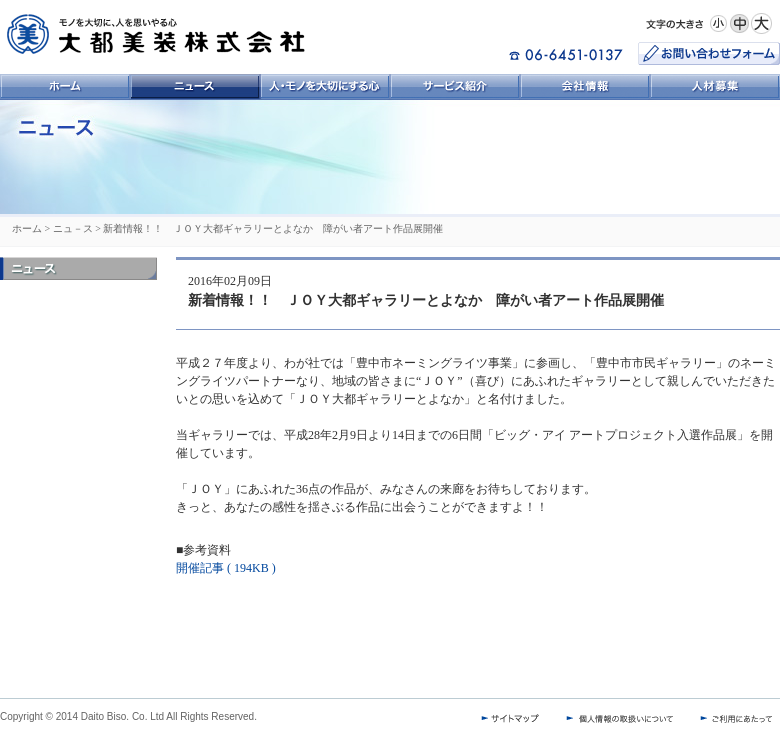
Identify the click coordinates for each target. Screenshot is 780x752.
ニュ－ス (73, 228)
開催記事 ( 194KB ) (226, 568)
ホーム (27, 228)
